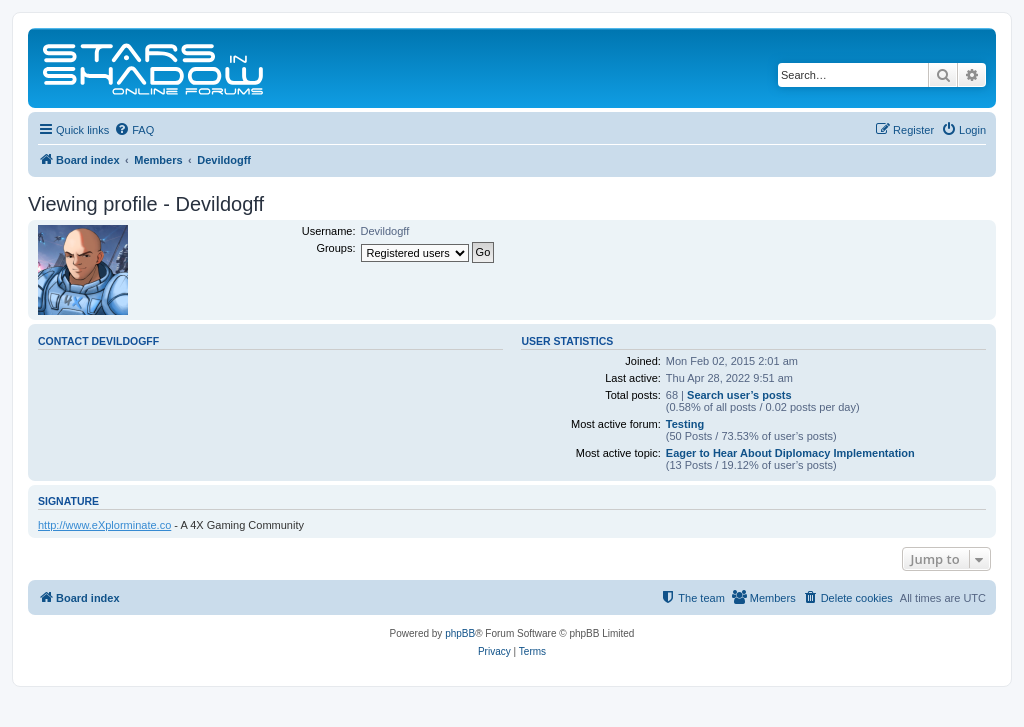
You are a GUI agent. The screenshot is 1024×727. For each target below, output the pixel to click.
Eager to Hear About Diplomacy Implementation (790, 453)
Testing (685, 424)
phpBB (460, 633)
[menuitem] (134, 130)
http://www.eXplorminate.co (104, 525)
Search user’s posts (739, 395)
